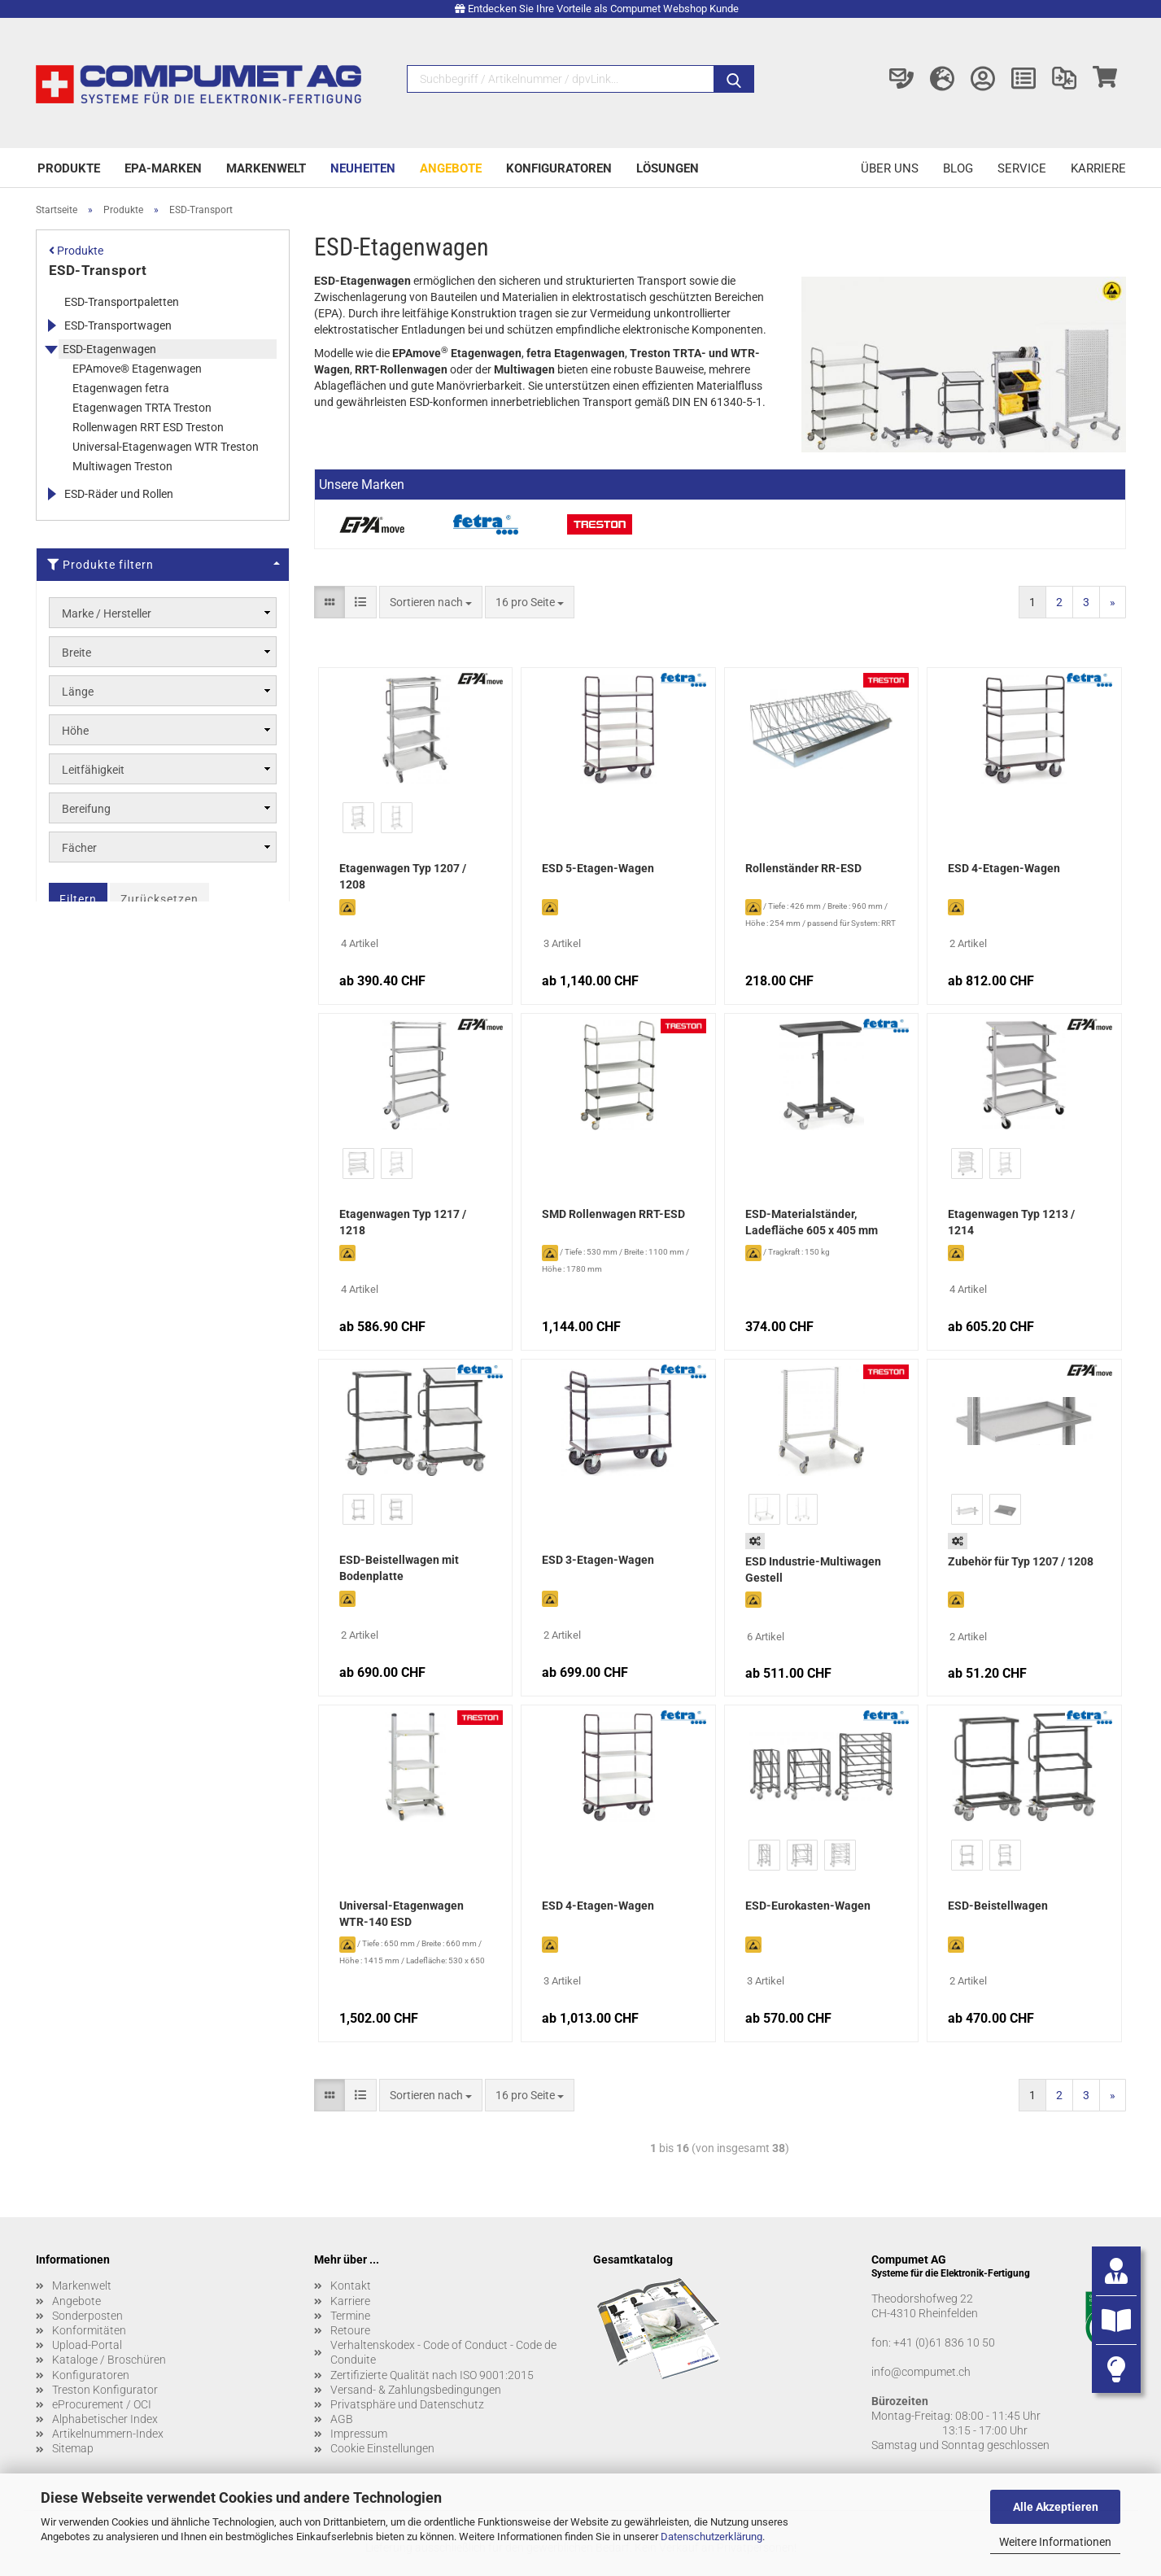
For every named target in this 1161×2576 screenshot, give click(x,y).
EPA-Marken (163, 168)
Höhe (75, 730)
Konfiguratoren (559, 168)
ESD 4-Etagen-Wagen (1004, 868)
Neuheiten (362, 168)
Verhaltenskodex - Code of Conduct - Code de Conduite (443, 2352)
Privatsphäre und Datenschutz (407, 2404)
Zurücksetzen (159, 899)
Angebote (451, 168)
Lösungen (667, 168)
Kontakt (350, 2285)
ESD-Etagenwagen (109, 349)
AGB (341, 2418)
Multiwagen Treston (122, 466)
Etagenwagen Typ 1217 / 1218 (402, 1222)
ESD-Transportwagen (118, 325)
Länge (78, 691)
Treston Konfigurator (105, 2389)
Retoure (350, 2330)
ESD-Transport (98, 270)
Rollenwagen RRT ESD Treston (148, 427)
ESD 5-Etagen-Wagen (598, 868)
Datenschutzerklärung (711, 2536)
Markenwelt (266, 168)
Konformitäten (89, 2330)
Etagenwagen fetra (120, 388)
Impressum (358, 2433)
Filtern (78, 899)
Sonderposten (87, 2315)
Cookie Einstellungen (382, 2448)
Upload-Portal (87, 2344)
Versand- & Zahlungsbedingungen (415, 2389)
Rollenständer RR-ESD (803, 868)
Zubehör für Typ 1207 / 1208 (1020, 1561)
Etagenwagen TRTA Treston (142, 407)
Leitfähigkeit (93, 769)
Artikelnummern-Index (108, 2433)
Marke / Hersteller (106, 613)
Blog (958, 168)
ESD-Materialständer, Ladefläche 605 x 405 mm (811, 1222)
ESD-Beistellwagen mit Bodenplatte (399, 1568)
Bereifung (86, 808)
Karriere (1098, 168)
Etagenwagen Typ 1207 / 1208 (402, 876)
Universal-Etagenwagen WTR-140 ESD (401, 1913)
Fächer (79, 847)
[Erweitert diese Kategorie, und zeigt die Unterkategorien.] (51, 325)
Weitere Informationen (1055, 2541)
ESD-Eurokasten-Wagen (808, 1905)
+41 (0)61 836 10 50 (944, 2342)
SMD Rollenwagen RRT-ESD (613, 1213)
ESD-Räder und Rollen (118, 493)
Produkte (68, 168)
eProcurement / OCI (101, 2404)
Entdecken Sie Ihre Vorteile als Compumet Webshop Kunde (603, 8)
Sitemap (73, 2448)
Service (1021, 168)
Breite (76, 652)
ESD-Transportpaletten (121, 301)
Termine (350, 2315)
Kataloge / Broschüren (109, 2359)
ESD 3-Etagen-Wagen (598, 1559)
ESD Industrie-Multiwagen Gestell (813, 1569)
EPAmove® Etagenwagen (137, 368)
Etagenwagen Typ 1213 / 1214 (1011, 1222)
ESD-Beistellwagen (998, 1905)
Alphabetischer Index (105, 2418)
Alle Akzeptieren (1055, 2506)
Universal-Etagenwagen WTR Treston (165, 446)
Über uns (890, 168)
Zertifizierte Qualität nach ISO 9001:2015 (432, 2375)
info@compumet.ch (921, 2371)
